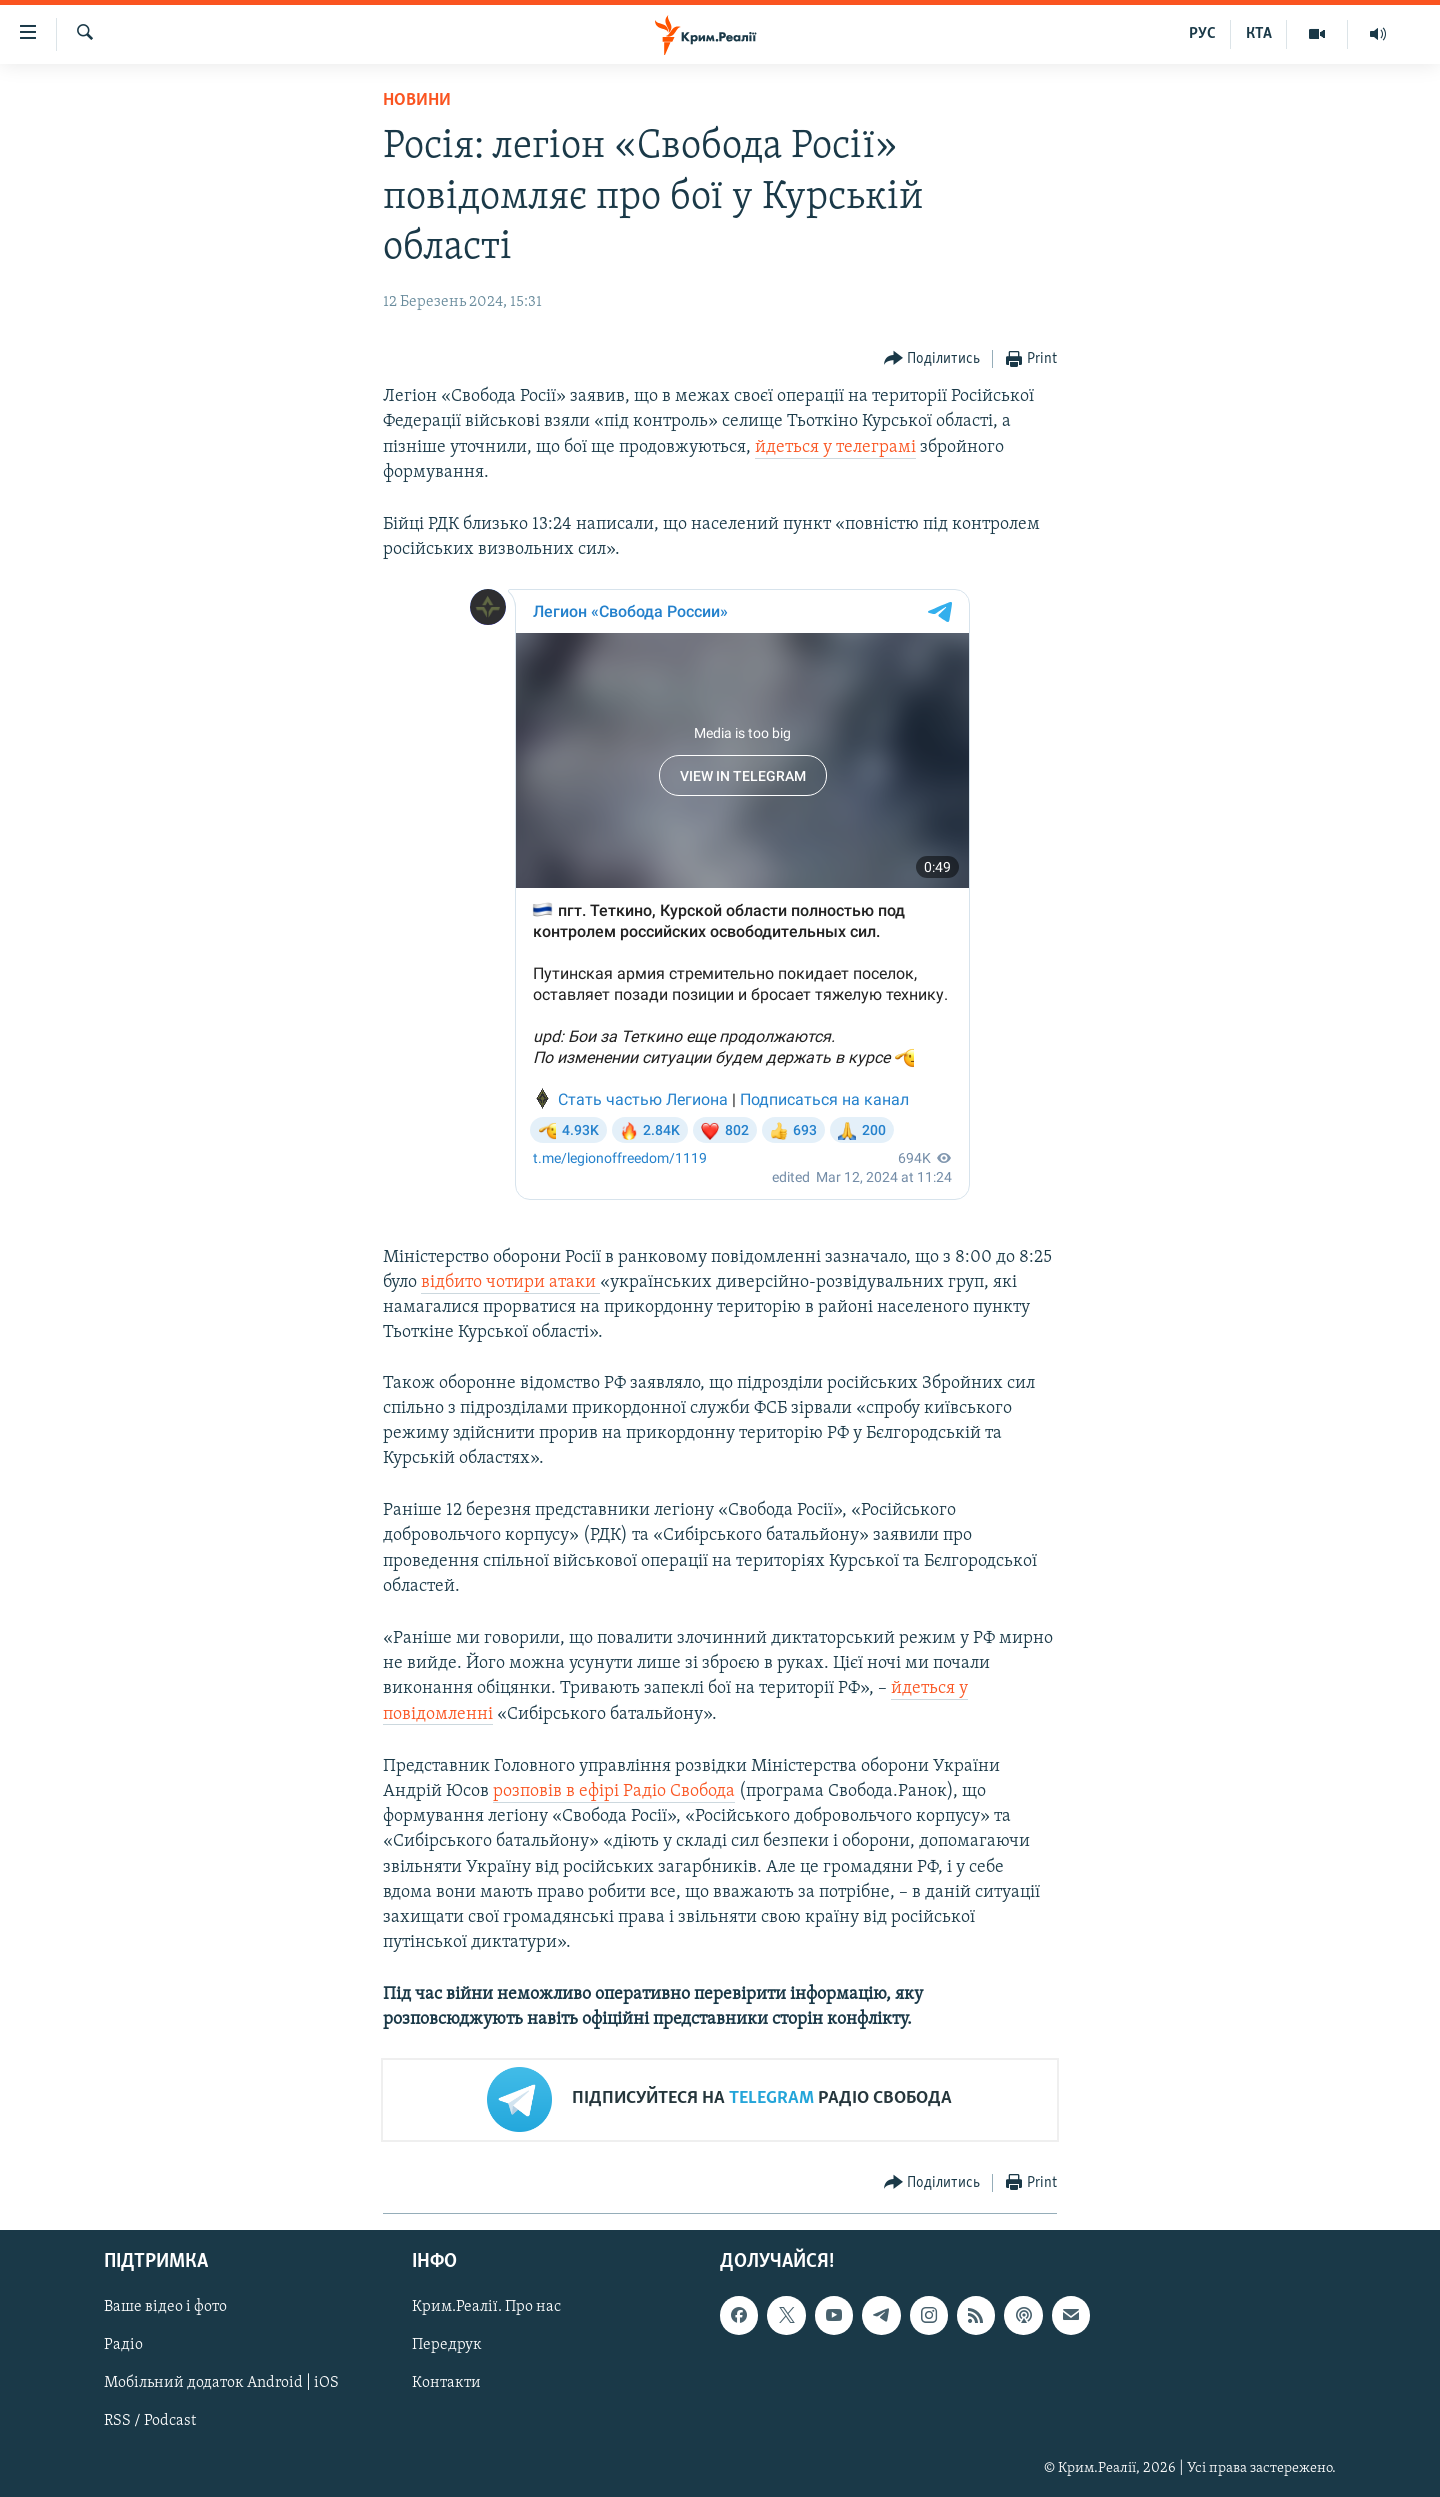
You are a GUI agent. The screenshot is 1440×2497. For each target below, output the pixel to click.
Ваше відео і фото (165, 2307)
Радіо (123, 2345)
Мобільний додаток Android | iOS (221, 2383)
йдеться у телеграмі (835, 447)
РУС (1202, 34)
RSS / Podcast (150, 2421)
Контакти (446, 2383)
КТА (1259, 34)
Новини (417, 100)
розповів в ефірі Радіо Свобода (614, 1791)
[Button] (932, 359)
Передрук (447, 2345)
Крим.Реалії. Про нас (486, 2307)
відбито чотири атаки (510, 1282)
